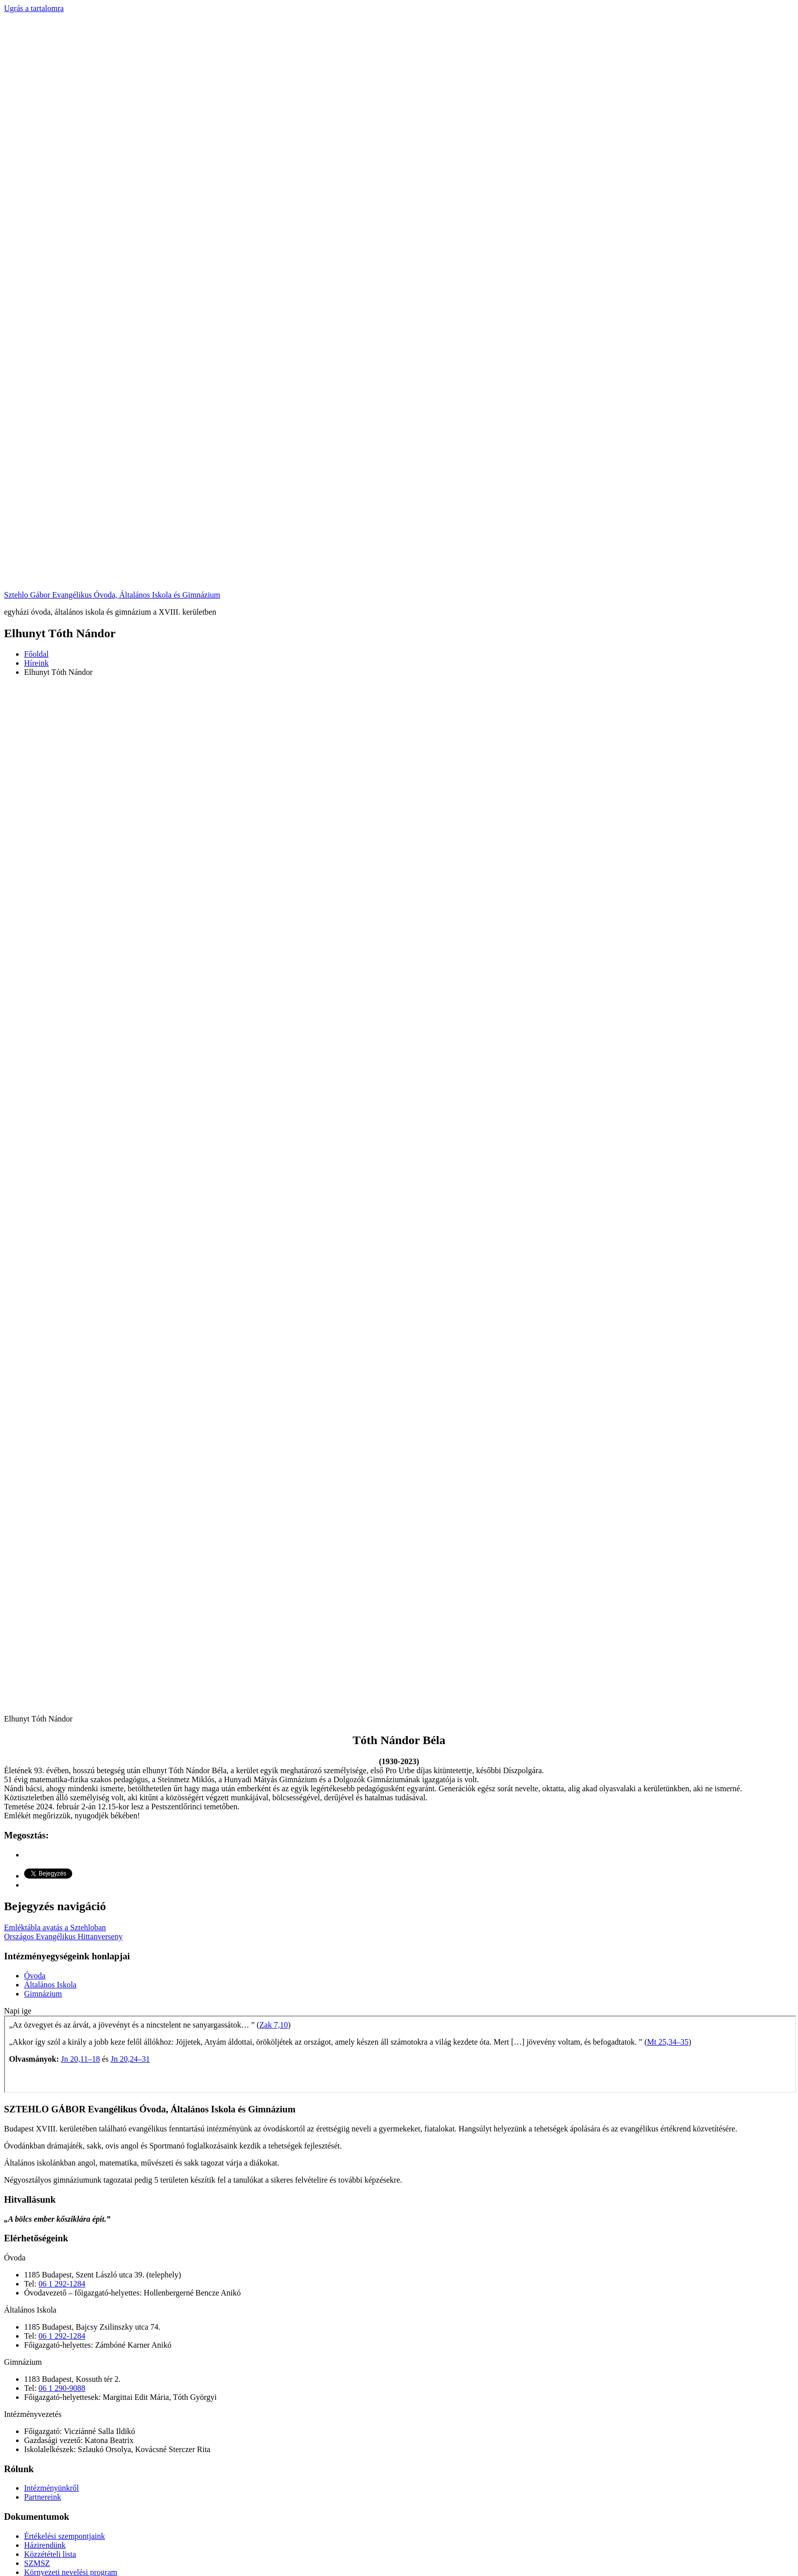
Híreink (36, 663)
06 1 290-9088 (62, 2388)
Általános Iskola (50, 1984)
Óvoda (35, 1975)
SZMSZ (37, 2563)
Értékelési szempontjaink (64, 2536)
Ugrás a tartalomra (34, 8)
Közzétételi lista (50, 2554)
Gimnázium (43, 1993)
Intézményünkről (51, 2488)
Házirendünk (45, 2545)
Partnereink (42, 2497)
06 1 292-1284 (62, 2283)
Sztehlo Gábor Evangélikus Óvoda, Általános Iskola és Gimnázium (112, 595)
